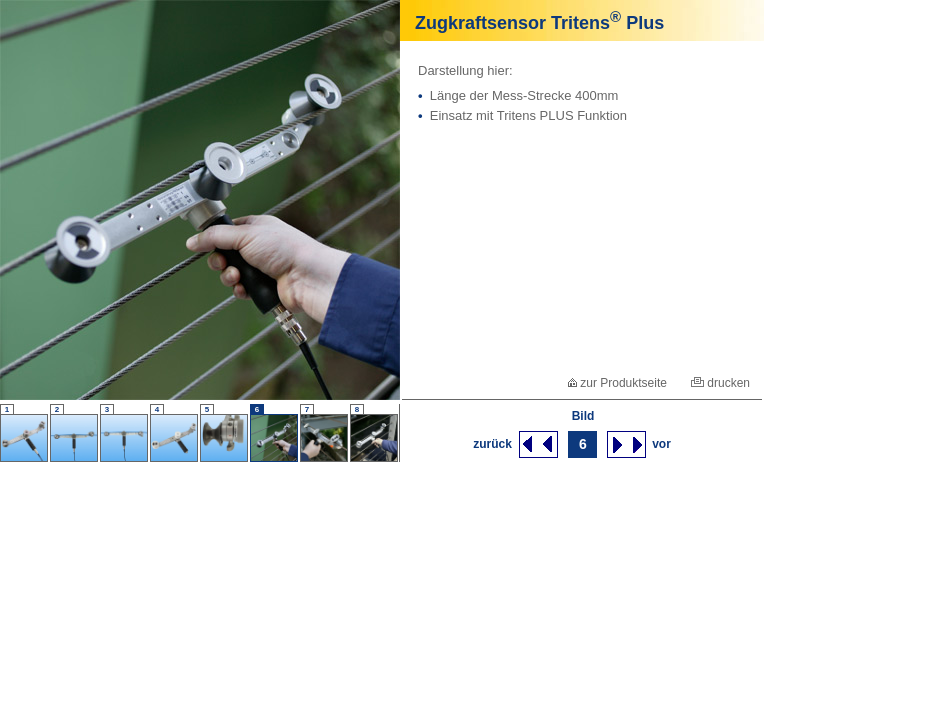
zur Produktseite (617, 383)
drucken (720, 383)
